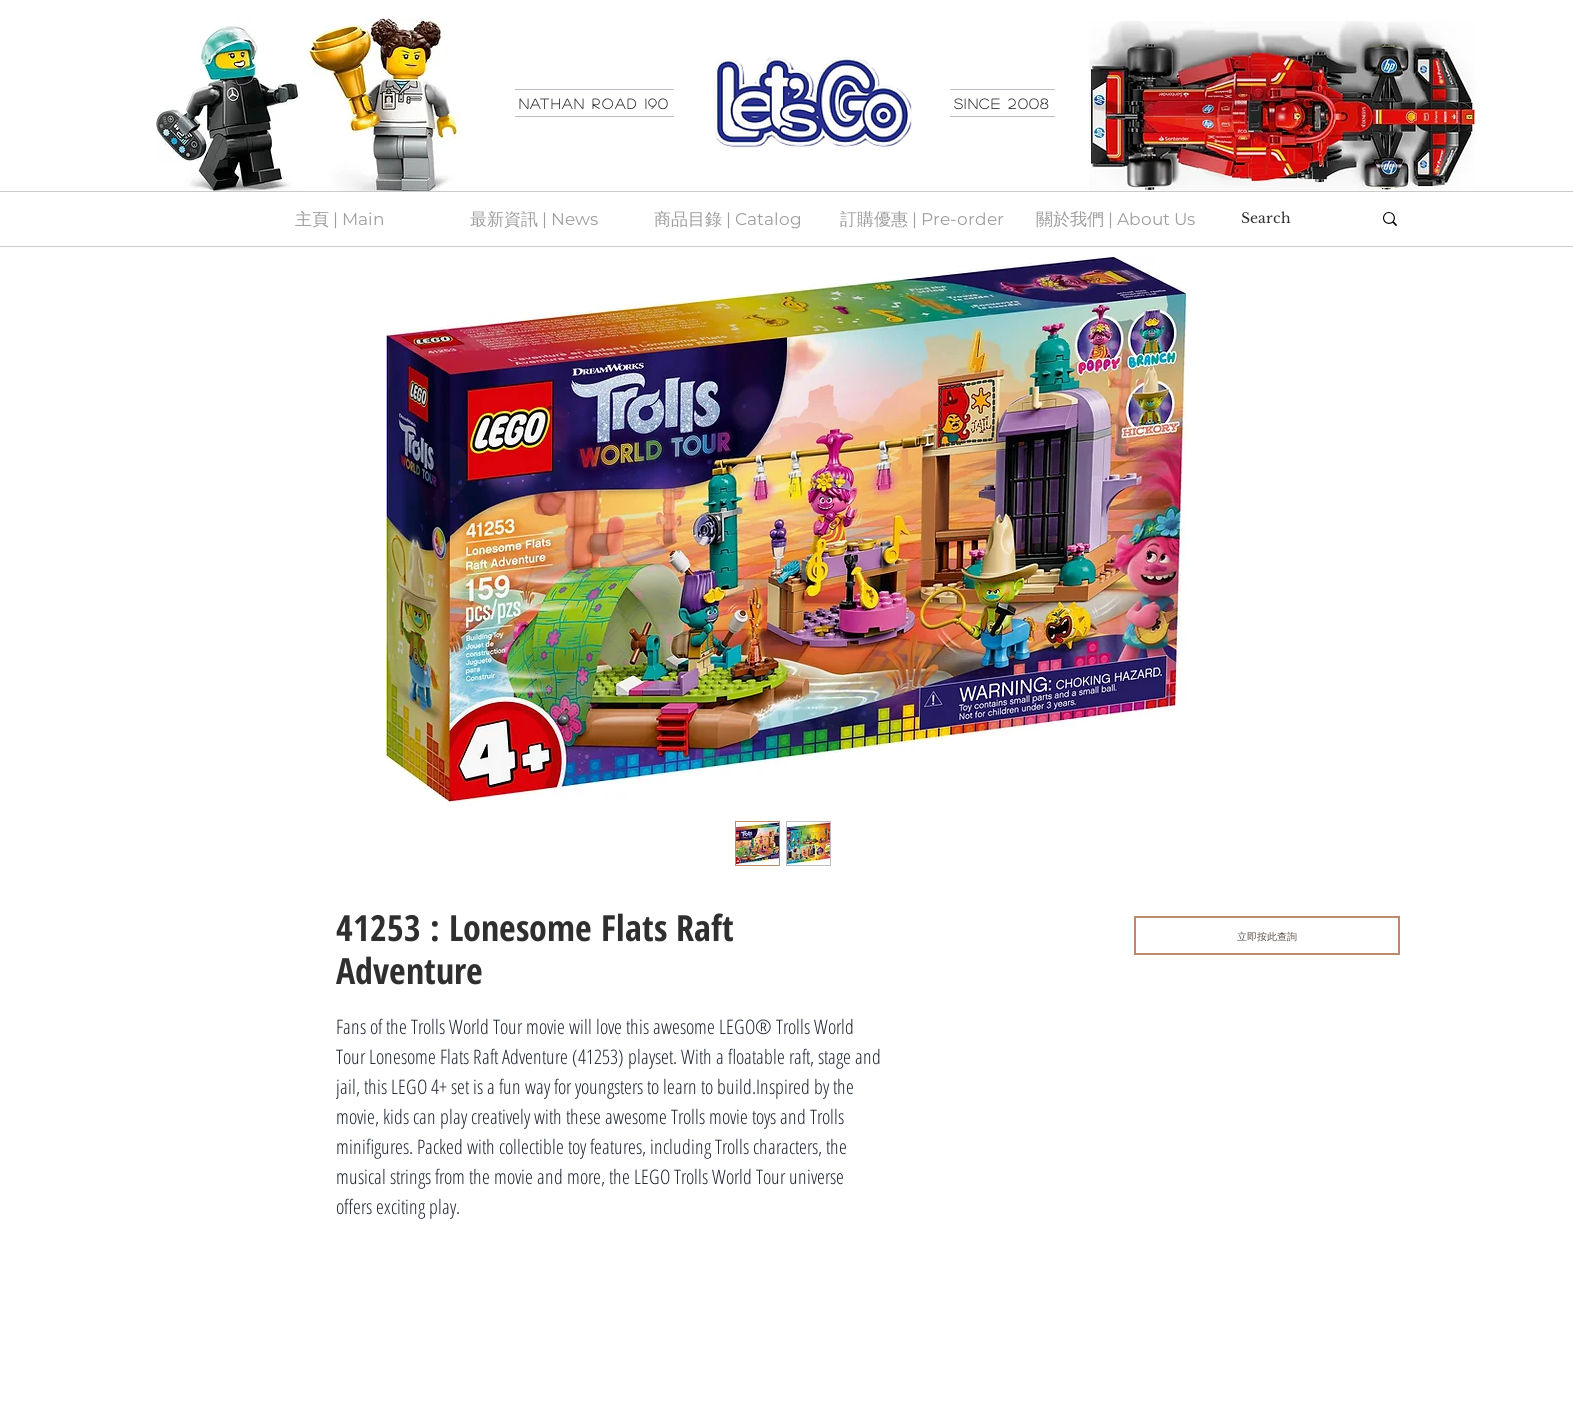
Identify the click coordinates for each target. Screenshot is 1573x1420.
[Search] (1291, 219)
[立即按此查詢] (1267, 935)
